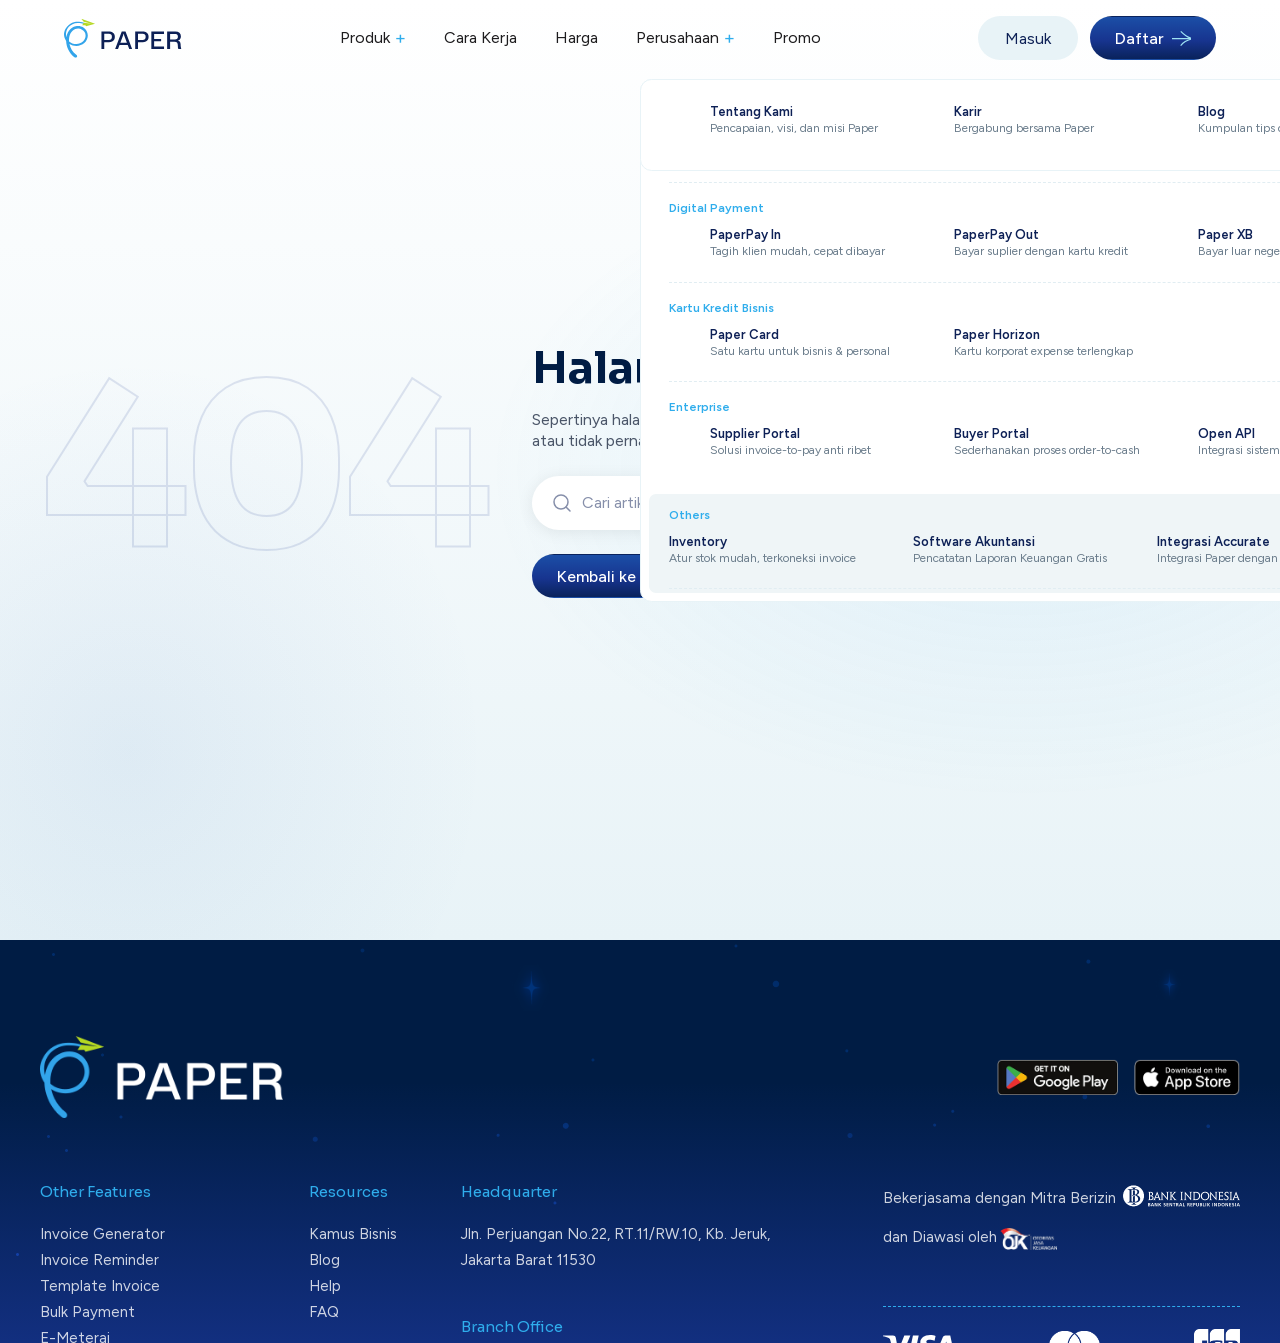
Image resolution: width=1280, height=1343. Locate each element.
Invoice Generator (102, 1234)
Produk (373, 38)
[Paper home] (123, 38)
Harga (576, 37)
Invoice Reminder (99, 1260)
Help (325, 1286)
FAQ (324, 1312)
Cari (969, 503)
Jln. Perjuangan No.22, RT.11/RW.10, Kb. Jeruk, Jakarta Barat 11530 (615, 1247)
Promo (797, 37)
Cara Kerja (480, 37)
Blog (324, 1260)
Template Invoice (100, 1286)
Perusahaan (685, 38)
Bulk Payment (87, 1312)
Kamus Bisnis (353, 1234)
